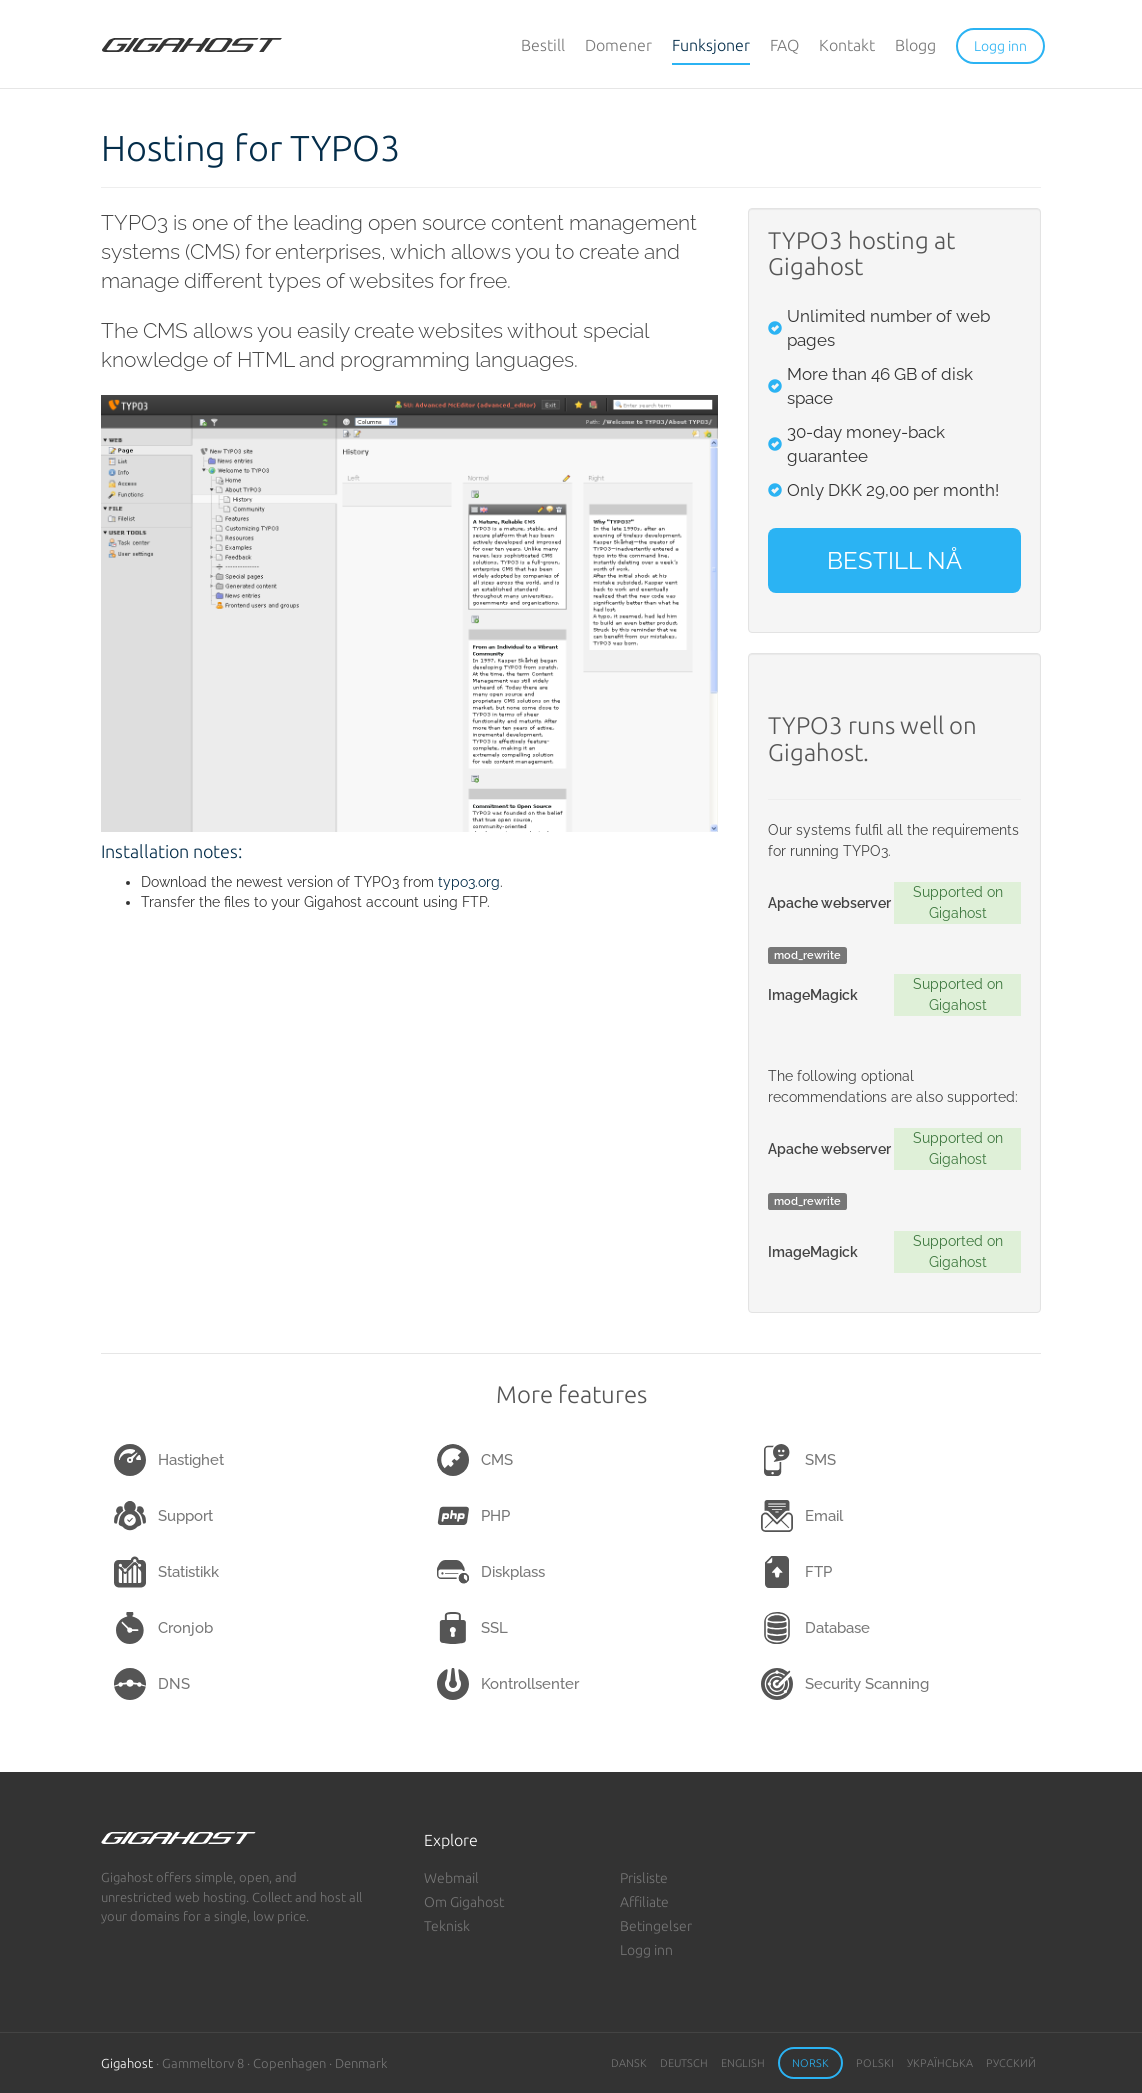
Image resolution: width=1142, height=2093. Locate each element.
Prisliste (644, 1878)
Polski (875, 2063)
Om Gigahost (464, 1902)
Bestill (543, 45)
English (743, 2063)
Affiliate (644, 1902)
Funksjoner (711, 45)
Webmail (451, 1878)
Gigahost (127, 2063)
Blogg (915, 45)
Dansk (629, 2063)
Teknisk (447, 1926)
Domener (618, 45)
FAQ (784, 45)
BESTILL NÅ (894, 560)
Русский (1011, 2063)
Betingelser (656, 1926)
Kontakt (847, 45)
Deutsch (684, 2063)
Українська (940, 2063)
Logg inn (646, 1950)
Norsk (810, 2063)
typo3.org (469, 882)
